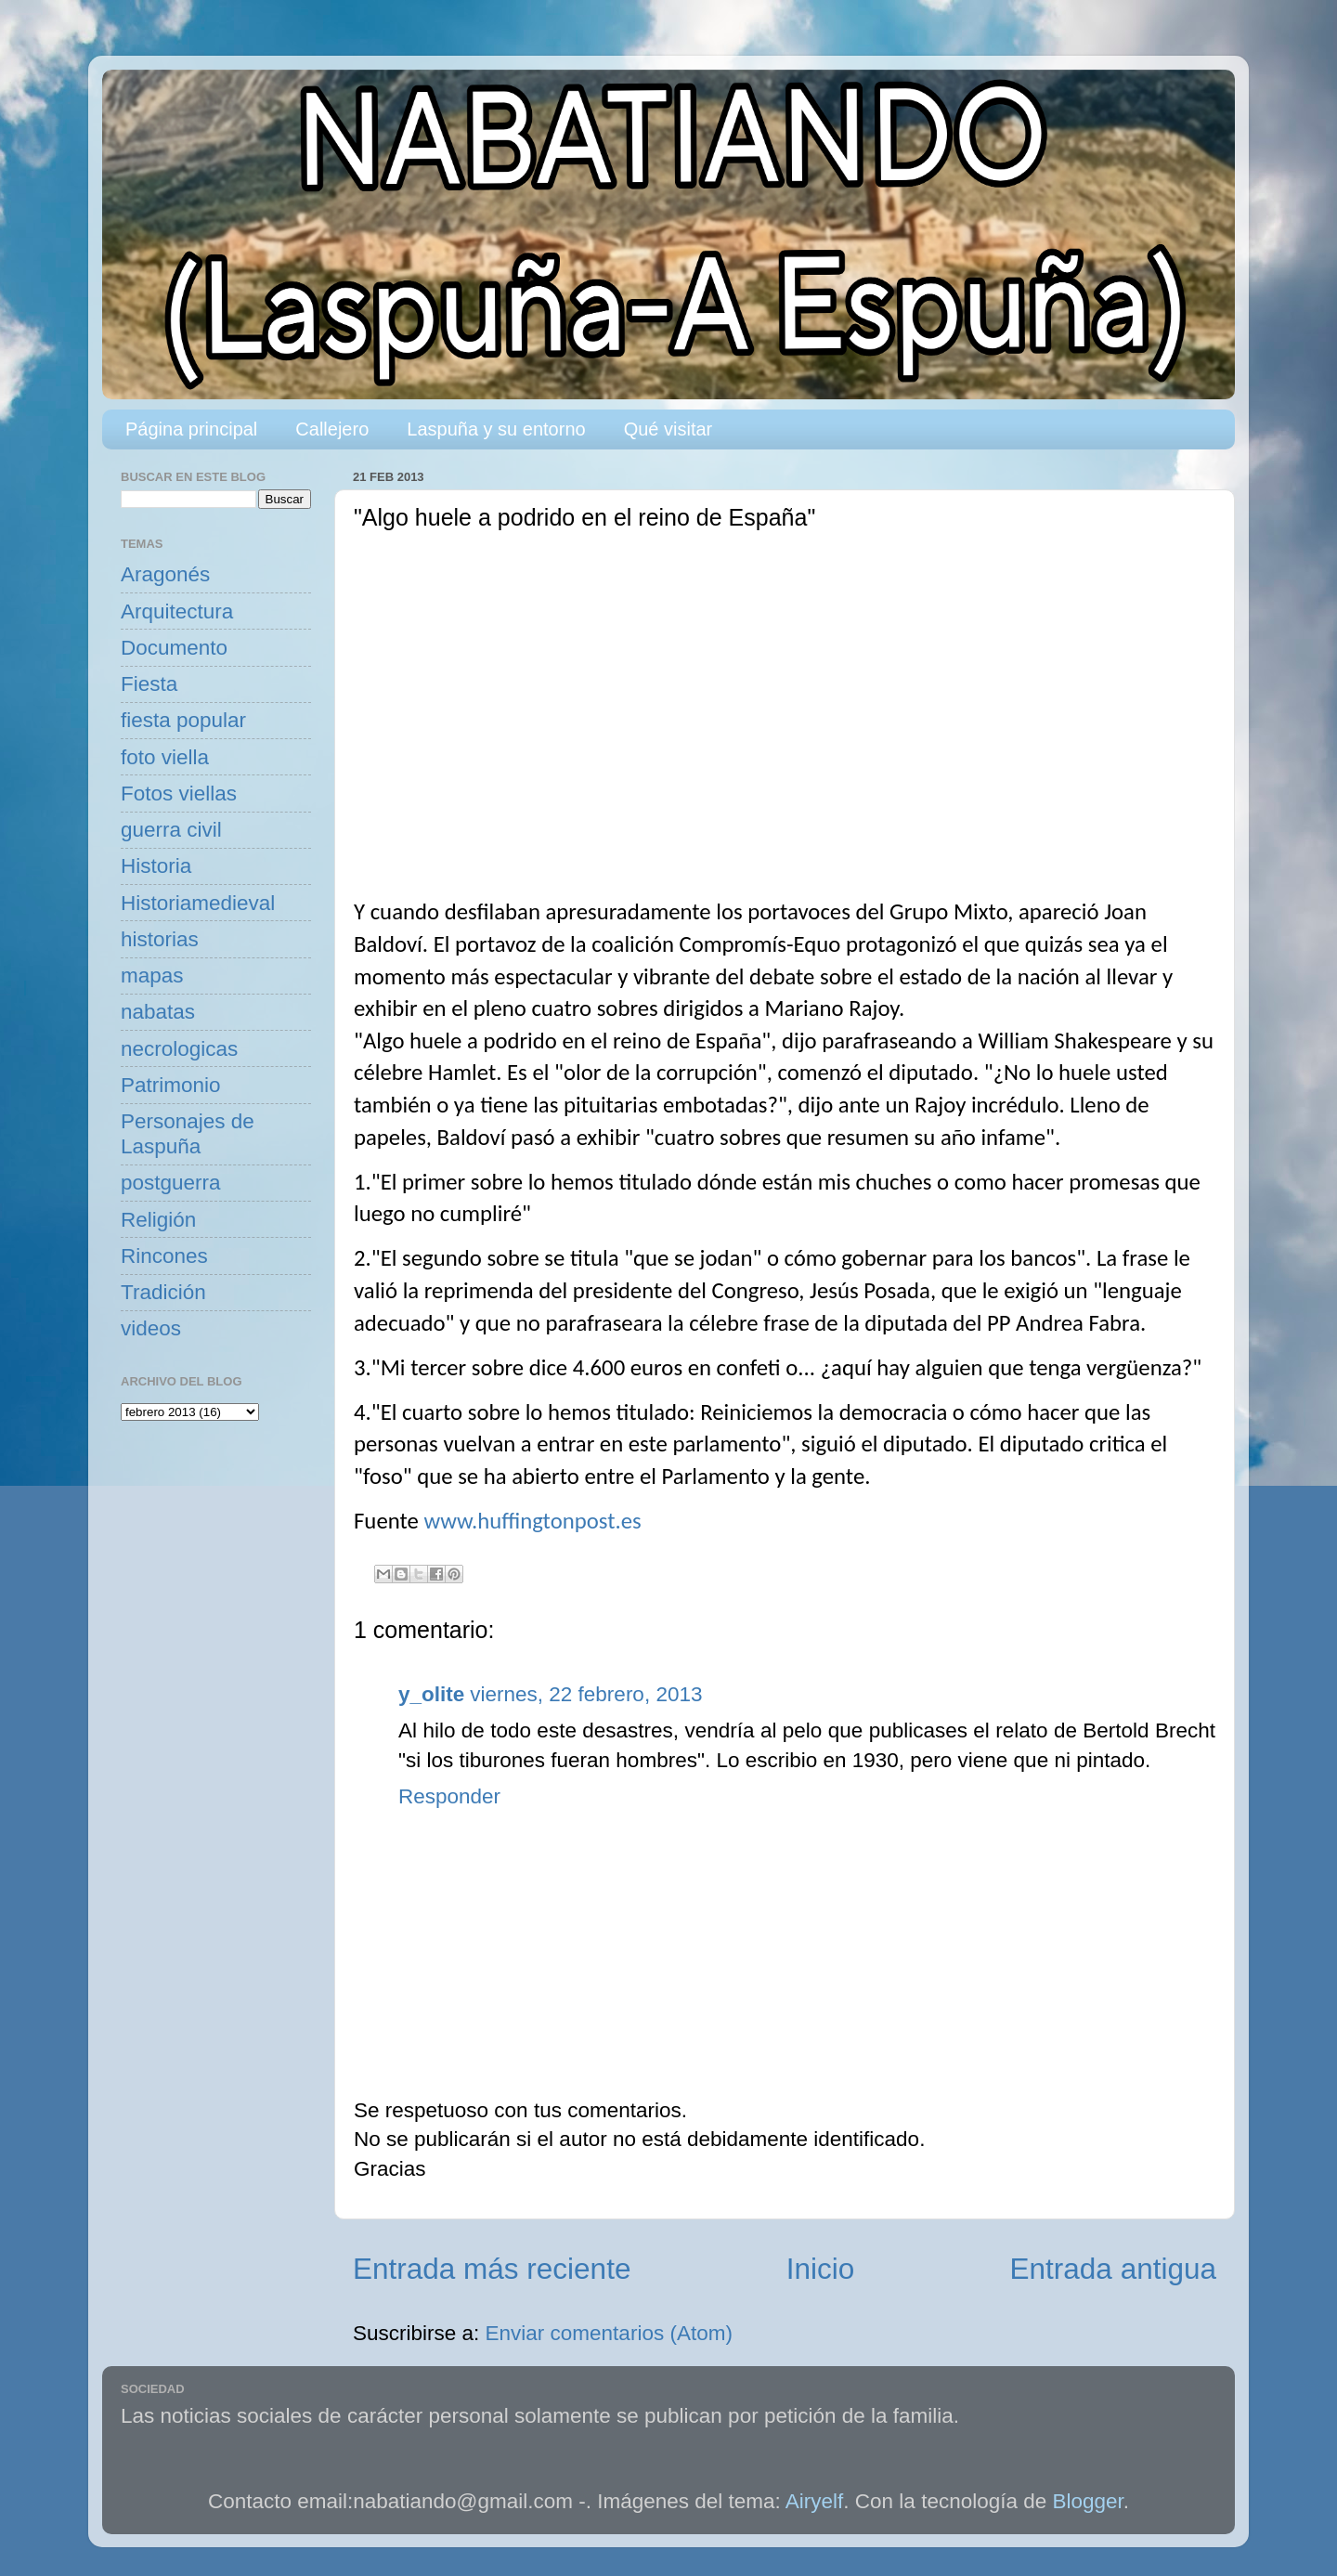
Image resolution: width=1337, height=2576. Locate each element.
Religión (158, 1219)
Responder (449, 1796)
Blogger (1088, 2501)
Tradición (163, 1292)
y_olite (431, 1694)
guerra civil (171, 829)
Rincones (164, 1256)
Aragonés (165, 574)
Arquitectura (177, 611)
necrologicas (179, 1048)
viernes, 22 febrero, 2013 (586, 1694)
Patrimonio (171, 1085)
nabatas (158, 1011)
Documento (174, 647)
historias (160, 939)
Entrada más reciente (491, 2268)
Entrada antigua (1113, 2268)
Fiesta (149, 684)
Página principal (191, 429)
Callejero (332, 429)
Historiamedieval (198, 903)
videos (151, 1328)
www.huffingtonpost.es (532, 1520)
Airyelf (814, 2501)
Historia (156, 866)
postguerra (171, 1182)
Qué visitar (668, 429)
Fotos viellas (179, 793)
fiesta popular (183, 720)
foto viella (165, 757)
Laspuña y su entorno (496, 429)
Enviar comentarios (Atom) (609, 2333)
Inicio (820, 2268)
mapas (152, 975)
